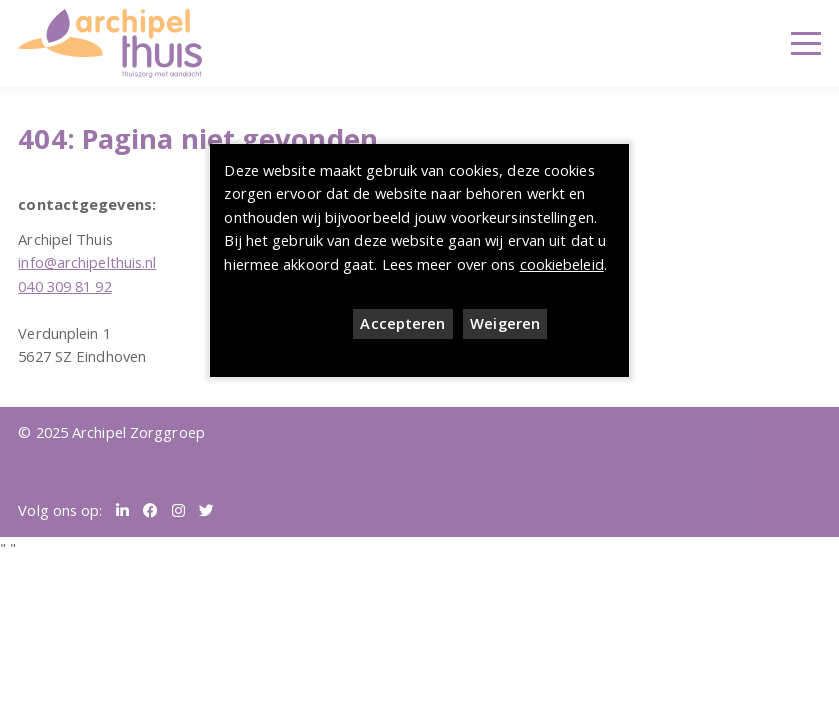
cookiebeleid (562, 264)
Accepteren (402, 323)
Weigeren (505, 323)
